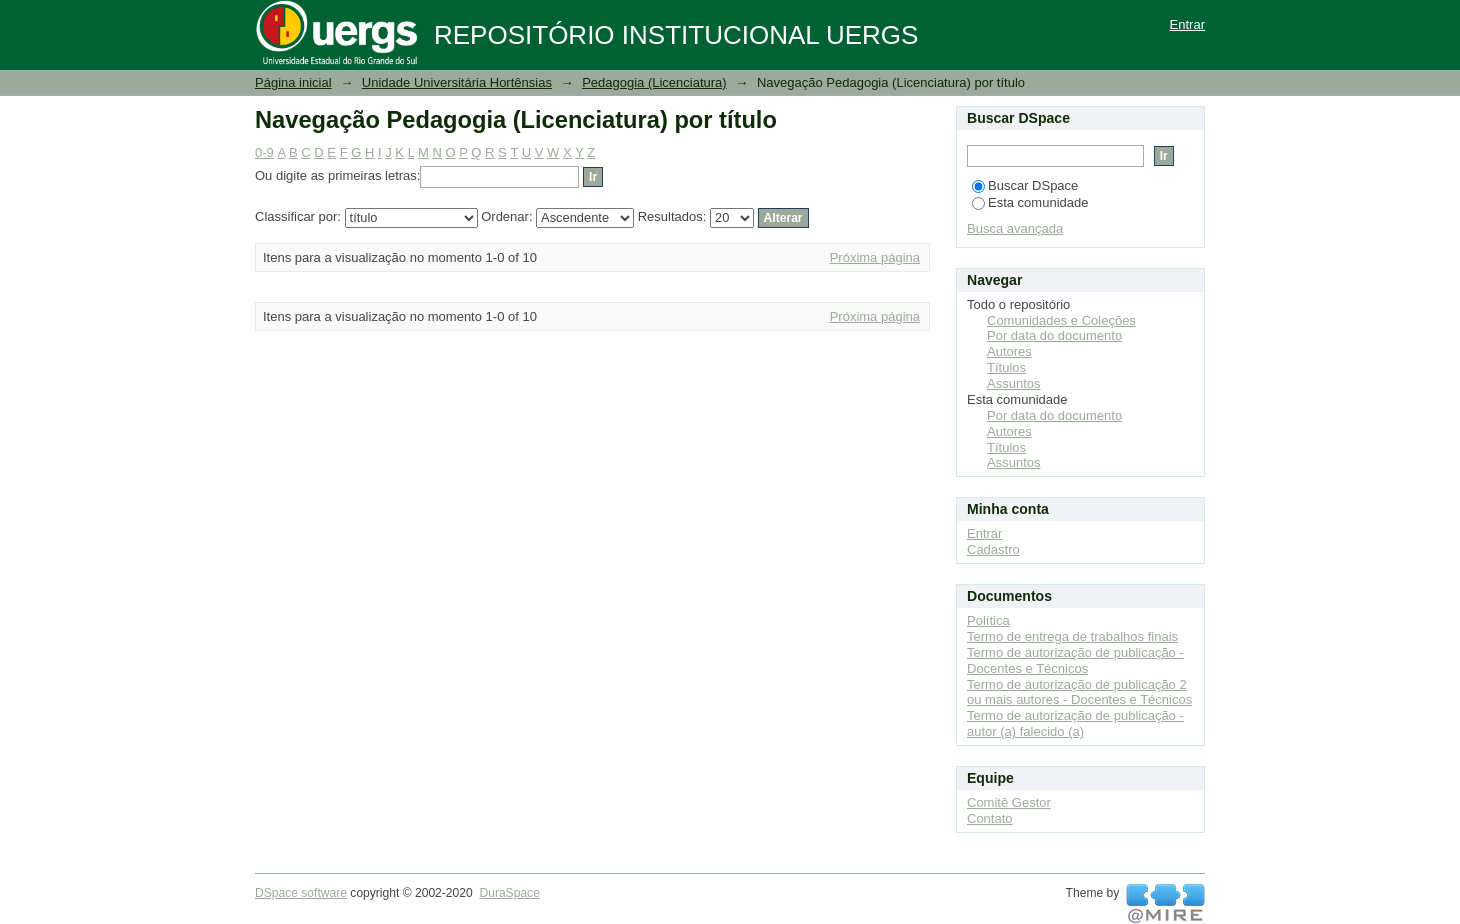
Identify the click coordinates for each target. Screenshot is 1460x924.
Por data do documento (1054, 335)
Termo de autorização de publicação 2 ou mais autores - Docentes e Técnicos (1079, 692)
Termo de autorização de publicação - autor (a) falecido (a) (1075, 723)
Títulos (1006, 367)
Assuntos (1013, 383)
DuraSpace (509, 893)
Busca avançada (1015, 228)
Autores (1009, 351)
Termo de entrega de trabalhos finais (1072, 636)
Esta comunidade (1030, 202)
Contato (990, 818)
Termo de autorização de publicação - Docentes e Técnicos (1075, 660)
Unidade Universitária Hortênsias (457, 82)
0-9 (264, 152)
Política (988, 620)
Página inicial (293, 82)
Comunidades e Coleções (1061, 320)
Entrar (1187, 24)
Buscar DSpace (1025, 185)
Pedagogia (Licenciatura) (654, 82)
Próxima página (875, 257)
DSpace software (301, 893)
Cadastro (993, 549)
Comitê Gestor (1009, 802)
